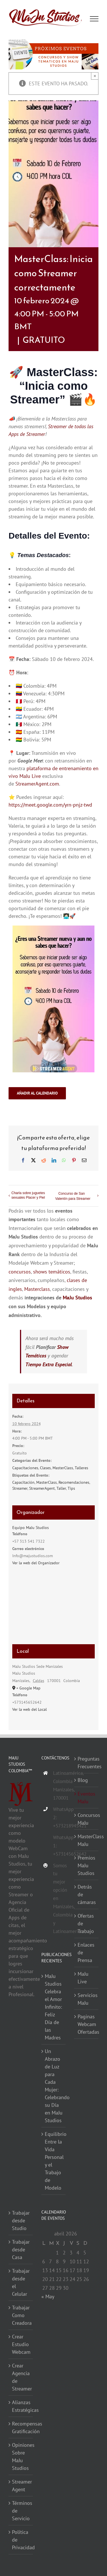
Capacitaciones (25, 1467)
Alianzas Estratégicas (21, 2406)
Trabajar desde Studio (21, 2220)
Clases (45, 1467)
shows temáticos (51, 1271)
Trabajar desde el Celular (21, 2282)
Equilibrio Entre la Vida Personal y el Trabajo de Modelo (54, 2161)
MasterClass (63, 1467)
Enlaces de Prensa (86, 1952)
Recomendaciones (73, 1482)
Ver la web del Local (29, 1709)
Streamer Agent (21, 2485)
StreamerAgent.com (37, 783)
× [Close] (95, 75)
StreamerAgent (42, 1488)
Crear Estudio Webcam (21, 2344)
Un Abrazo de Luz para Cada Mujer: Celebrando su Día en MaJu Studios (54, 2086)
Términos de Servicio (21, 2511)
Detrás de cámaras (87, 1894)
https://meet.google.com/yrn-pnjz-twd (50, 804)
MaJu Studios (77, 1297)
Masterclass (37, 1289)
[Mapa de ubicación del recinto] (53, 1608)
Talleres (81, 1467)
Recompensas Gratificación (21, 2427)
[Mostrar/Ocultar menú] (94, 18)
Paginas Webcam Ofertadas (87, 2024)
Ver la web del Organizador (36, 1562)
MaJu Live (30, 776)
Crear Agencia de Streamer (21, 2377)
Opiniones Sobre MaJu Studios (21, 2456)
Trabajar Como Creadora (21, 2315)
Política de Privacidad (21, 2540)
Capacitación (23, 1482)
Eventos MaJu (86, 1797)
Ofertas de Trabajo (86, 1923)
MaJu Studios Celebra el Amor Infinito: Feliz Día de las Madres (53, 2007)
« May (47, 2296)
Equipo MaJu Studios (30, 1527)
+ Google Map (28, 1688)
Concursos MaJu (87, 1819)
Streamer (19, 1488)
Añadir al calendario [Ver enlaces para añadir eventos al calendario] (37, 1093)
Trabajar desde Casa (21, 2249)
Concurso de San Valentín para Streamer (72, 1196)
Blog (83, 1780)
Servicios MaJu (87, 1999)
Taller (61, 1488)
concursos (20, 1271)
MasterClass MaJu (87, 1840)
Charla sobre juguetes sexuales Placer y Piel (28, 1195)
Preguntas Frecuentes (87, 1762)
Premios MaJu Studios (86, 1865)
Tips (71, 1488)
